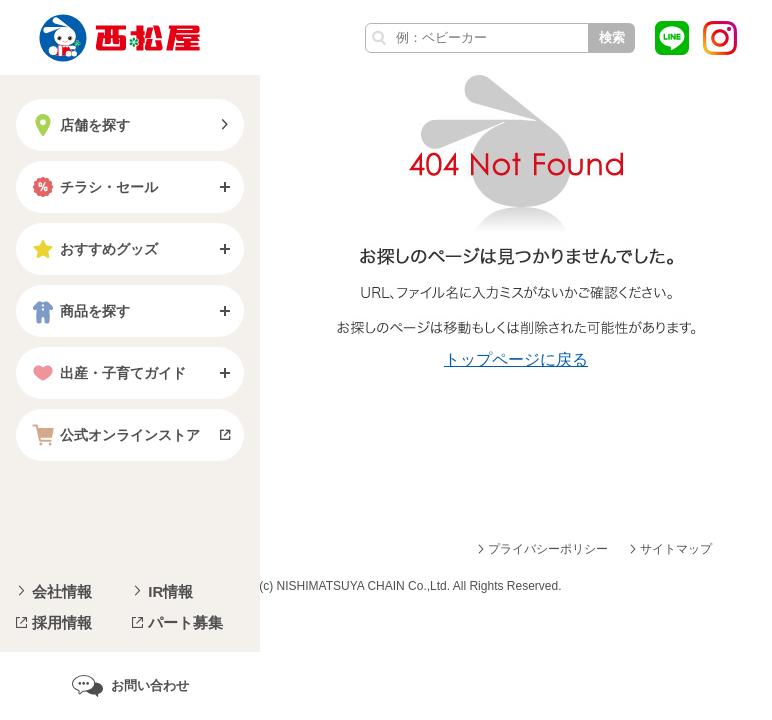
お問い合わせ (150, 685)
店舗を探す (79, 125)
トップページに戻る (516, 359)
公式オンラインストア (114, 435)
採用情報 (62, 622)
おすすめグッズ (93, 249)
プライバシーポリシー (548, 549)
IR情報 (170, 591)
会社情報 (62, 591)
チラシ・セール (93, 187)
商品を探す (79, 311)
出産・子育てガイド (107, 373)
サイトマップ (676, 549)
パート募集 (185, 622)
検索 (612, 37)
